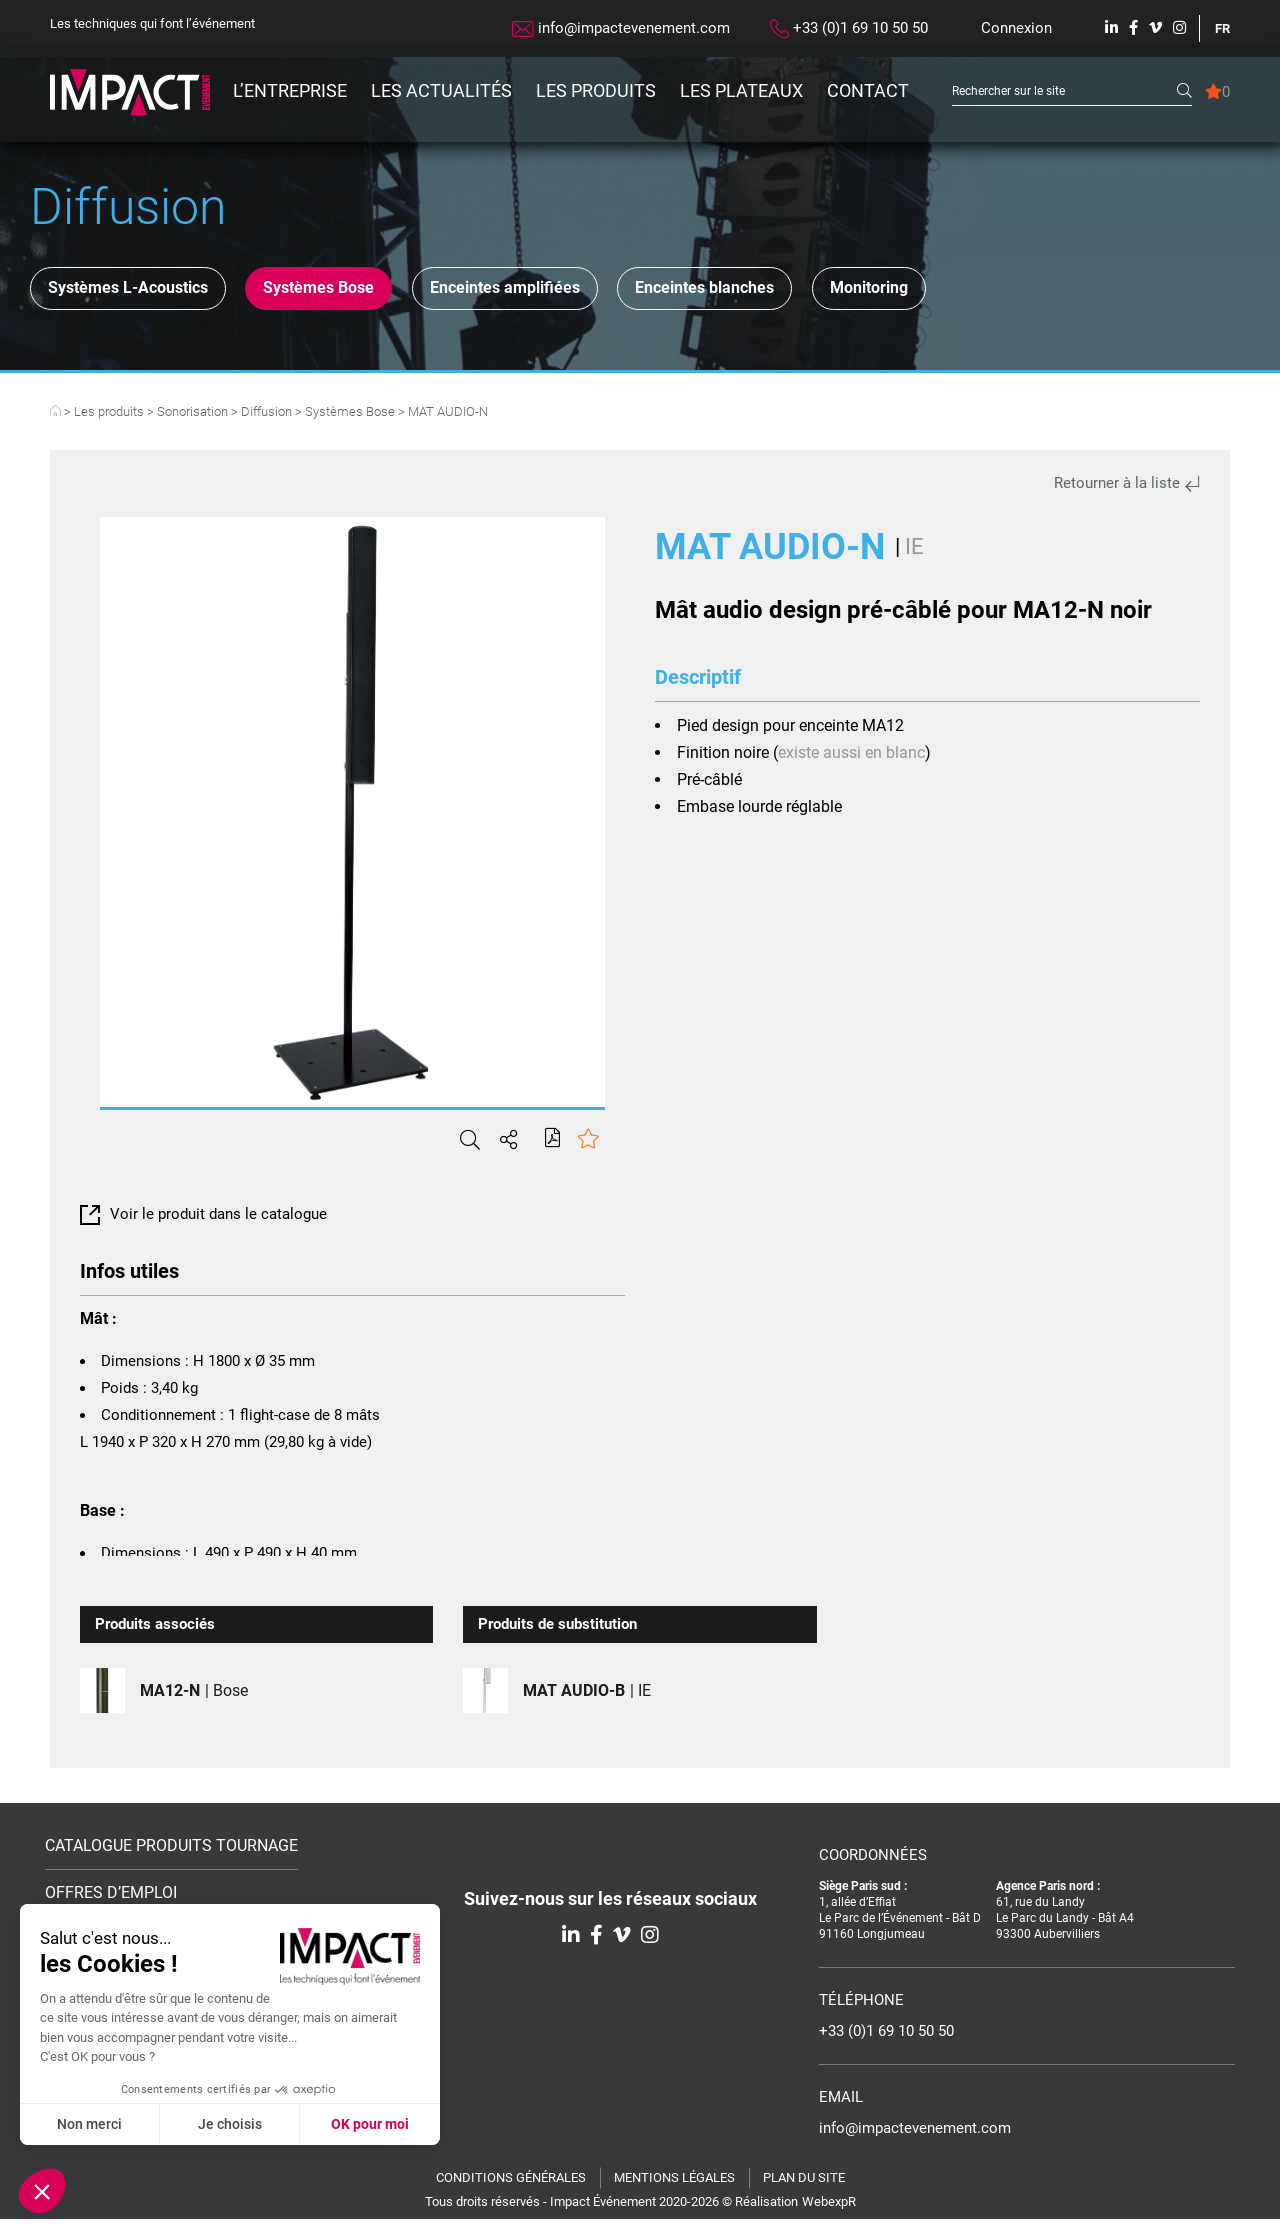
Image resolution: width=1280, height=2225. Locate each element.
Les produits (596, 90)
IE (914, 552)
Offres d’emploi (111, 1899)
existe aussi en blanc (851, 758)
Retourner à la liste (1127, 489)
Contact (868, 90)
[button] (42, 2191)
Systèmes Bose (365, 291)
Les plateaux (741, 90)
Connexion (1016, 28)
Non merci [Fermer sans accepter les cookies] (89, 2124)
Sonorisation (192, 417)
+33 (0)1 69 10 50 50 (849, 29)
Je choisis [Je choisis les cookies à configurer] (230, 2124)
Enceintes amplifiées (582, 291)
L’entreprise (290, 90)
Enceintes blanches (815, 291)
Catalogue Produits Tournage (171, 1852)
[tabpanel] (352, 818)
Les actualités (441, 90)
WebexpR (829, 2207)
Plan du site (804, 2183)
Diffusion (266, 417)
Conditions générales (511, 2183)
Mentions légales (674, 2183)
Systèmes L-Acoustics (143, 291)
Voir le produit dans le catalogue (203, 1220)
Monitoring (1010, 291)
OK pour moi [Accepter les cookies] (370, 2124)
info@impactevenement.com (621, 28)
